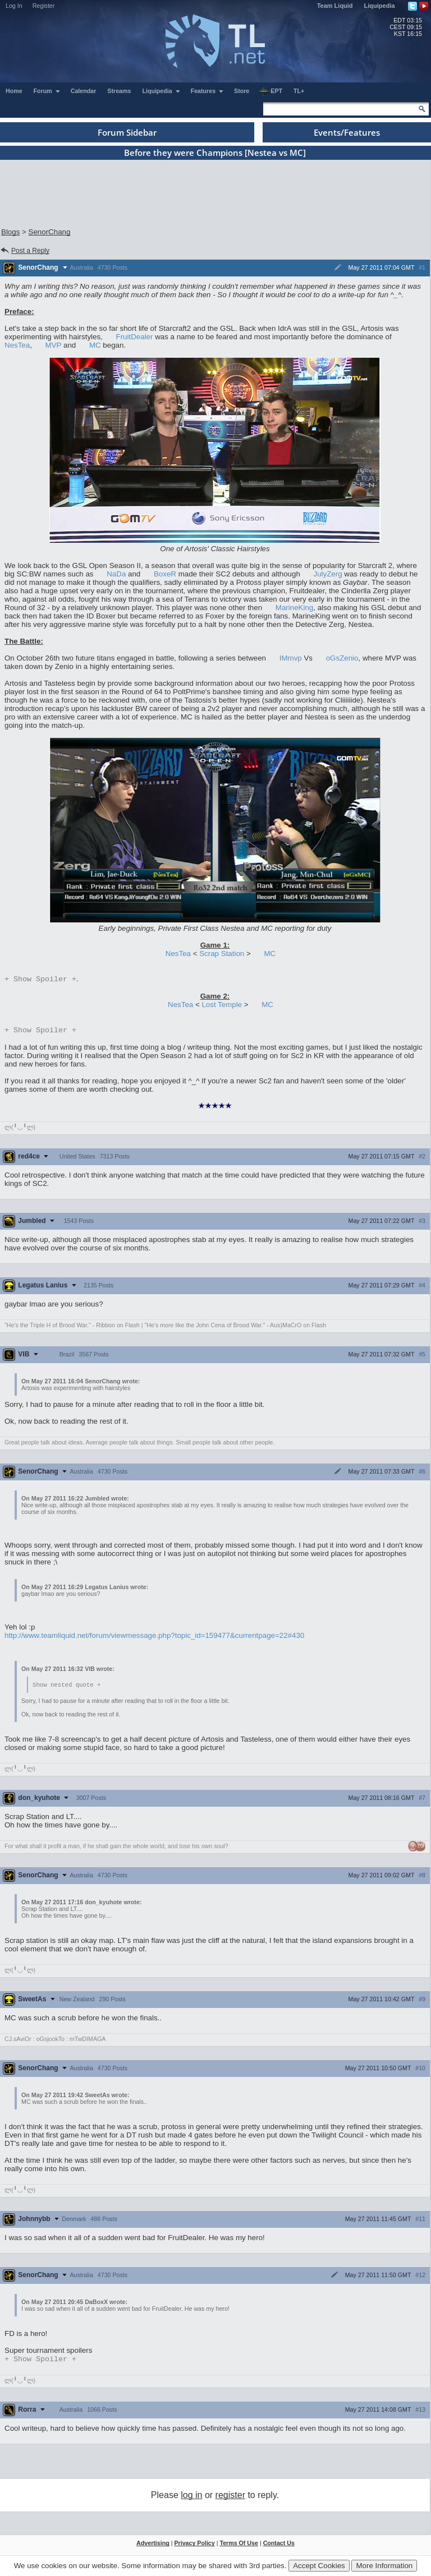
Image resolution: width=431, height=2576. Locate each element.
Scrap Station (221, 953)
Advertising (152, 2546)
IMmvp (290, 658)
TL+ (299, 90)
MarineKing (294, 607)
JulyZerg (328, 574)
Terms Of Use (238, 2546)
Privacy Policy (194, 2546)
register (230, 2499)
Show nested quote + (66, 1687)
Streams (119, 90)
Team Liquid (335, 5)
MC (95, 345)
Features (207, 90)
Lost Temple (221, 1005)
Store (241, 90)
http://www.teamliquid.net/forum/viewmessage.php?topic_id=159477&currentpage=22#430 (154, 1637)
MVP (53, 345)
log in (191, 2499)
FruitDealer (134, 337)
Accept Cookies (319, 2565)
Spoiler (40, 980)
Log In (14, 5)
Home (14, 90)
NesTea (17, 345)
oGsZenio (342, 658)
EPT (270, 91)
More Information (384, 2565)
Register (44, 5)
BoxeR (165, 574)
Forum (47, 90)
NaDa (116, 574)
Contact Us (279, 2546)
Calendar (84, 90)
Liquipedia (379, 5)
